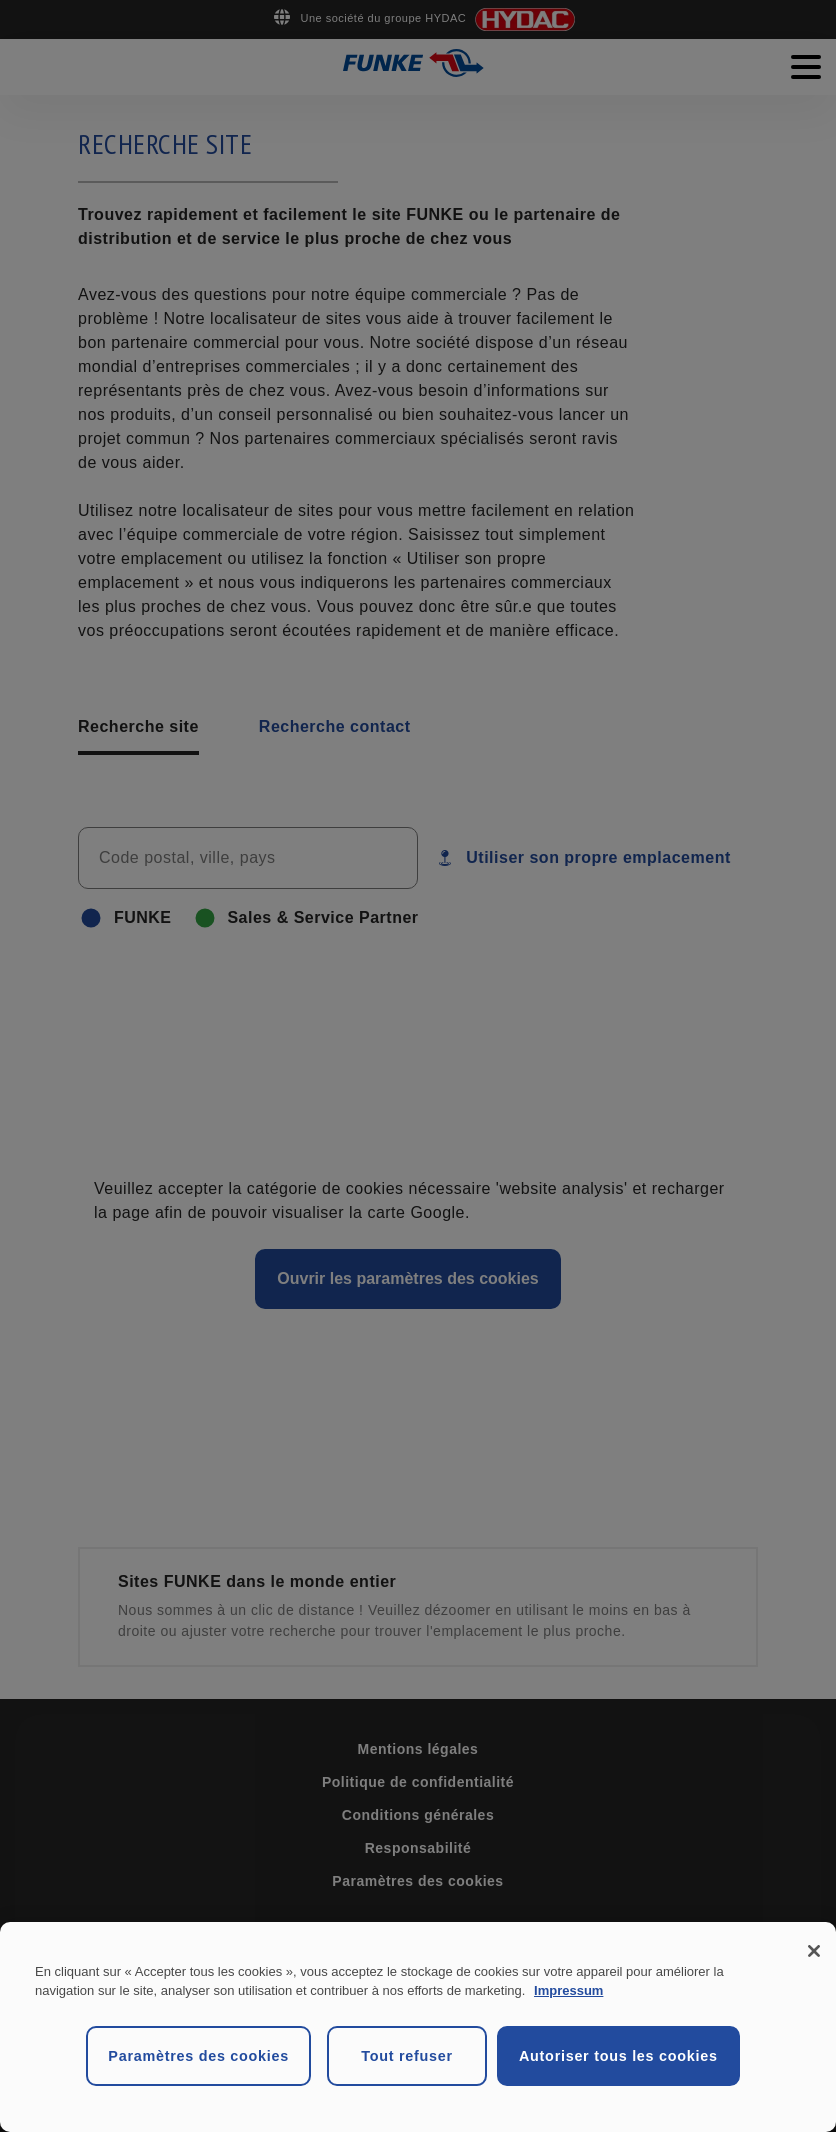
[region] (418, 2027)
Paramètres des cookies (198, 2056)
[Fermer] (814, 1951)
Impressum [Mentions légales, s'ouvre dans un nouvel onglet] (568, 1990)
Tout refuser (407, 2056)
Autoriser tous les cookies (618, 2056)
